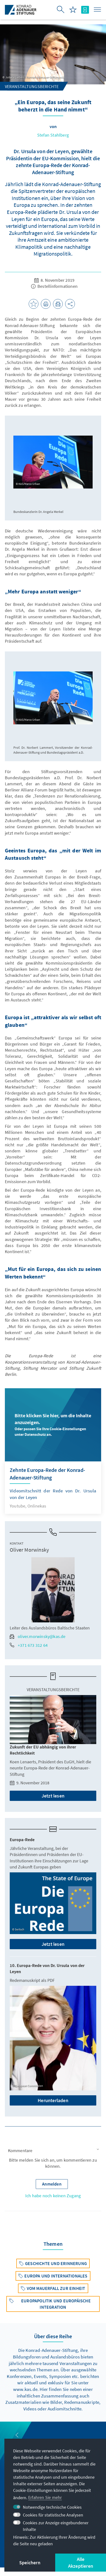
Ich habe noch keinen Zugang (53, 2195)
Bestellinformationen (54, 286)
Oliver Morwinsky (29, 1549)
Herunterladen (53, 2100)
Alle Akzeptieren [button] (80, 2562)
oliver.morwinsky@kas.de (38, 1636)
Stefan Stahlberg (53, 135)
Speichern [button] (29, 2562)
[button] (53, 2150)
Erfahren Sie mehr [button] (45, 2497)
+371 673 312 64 (29, 1645)
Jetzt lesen (53, 1796)
